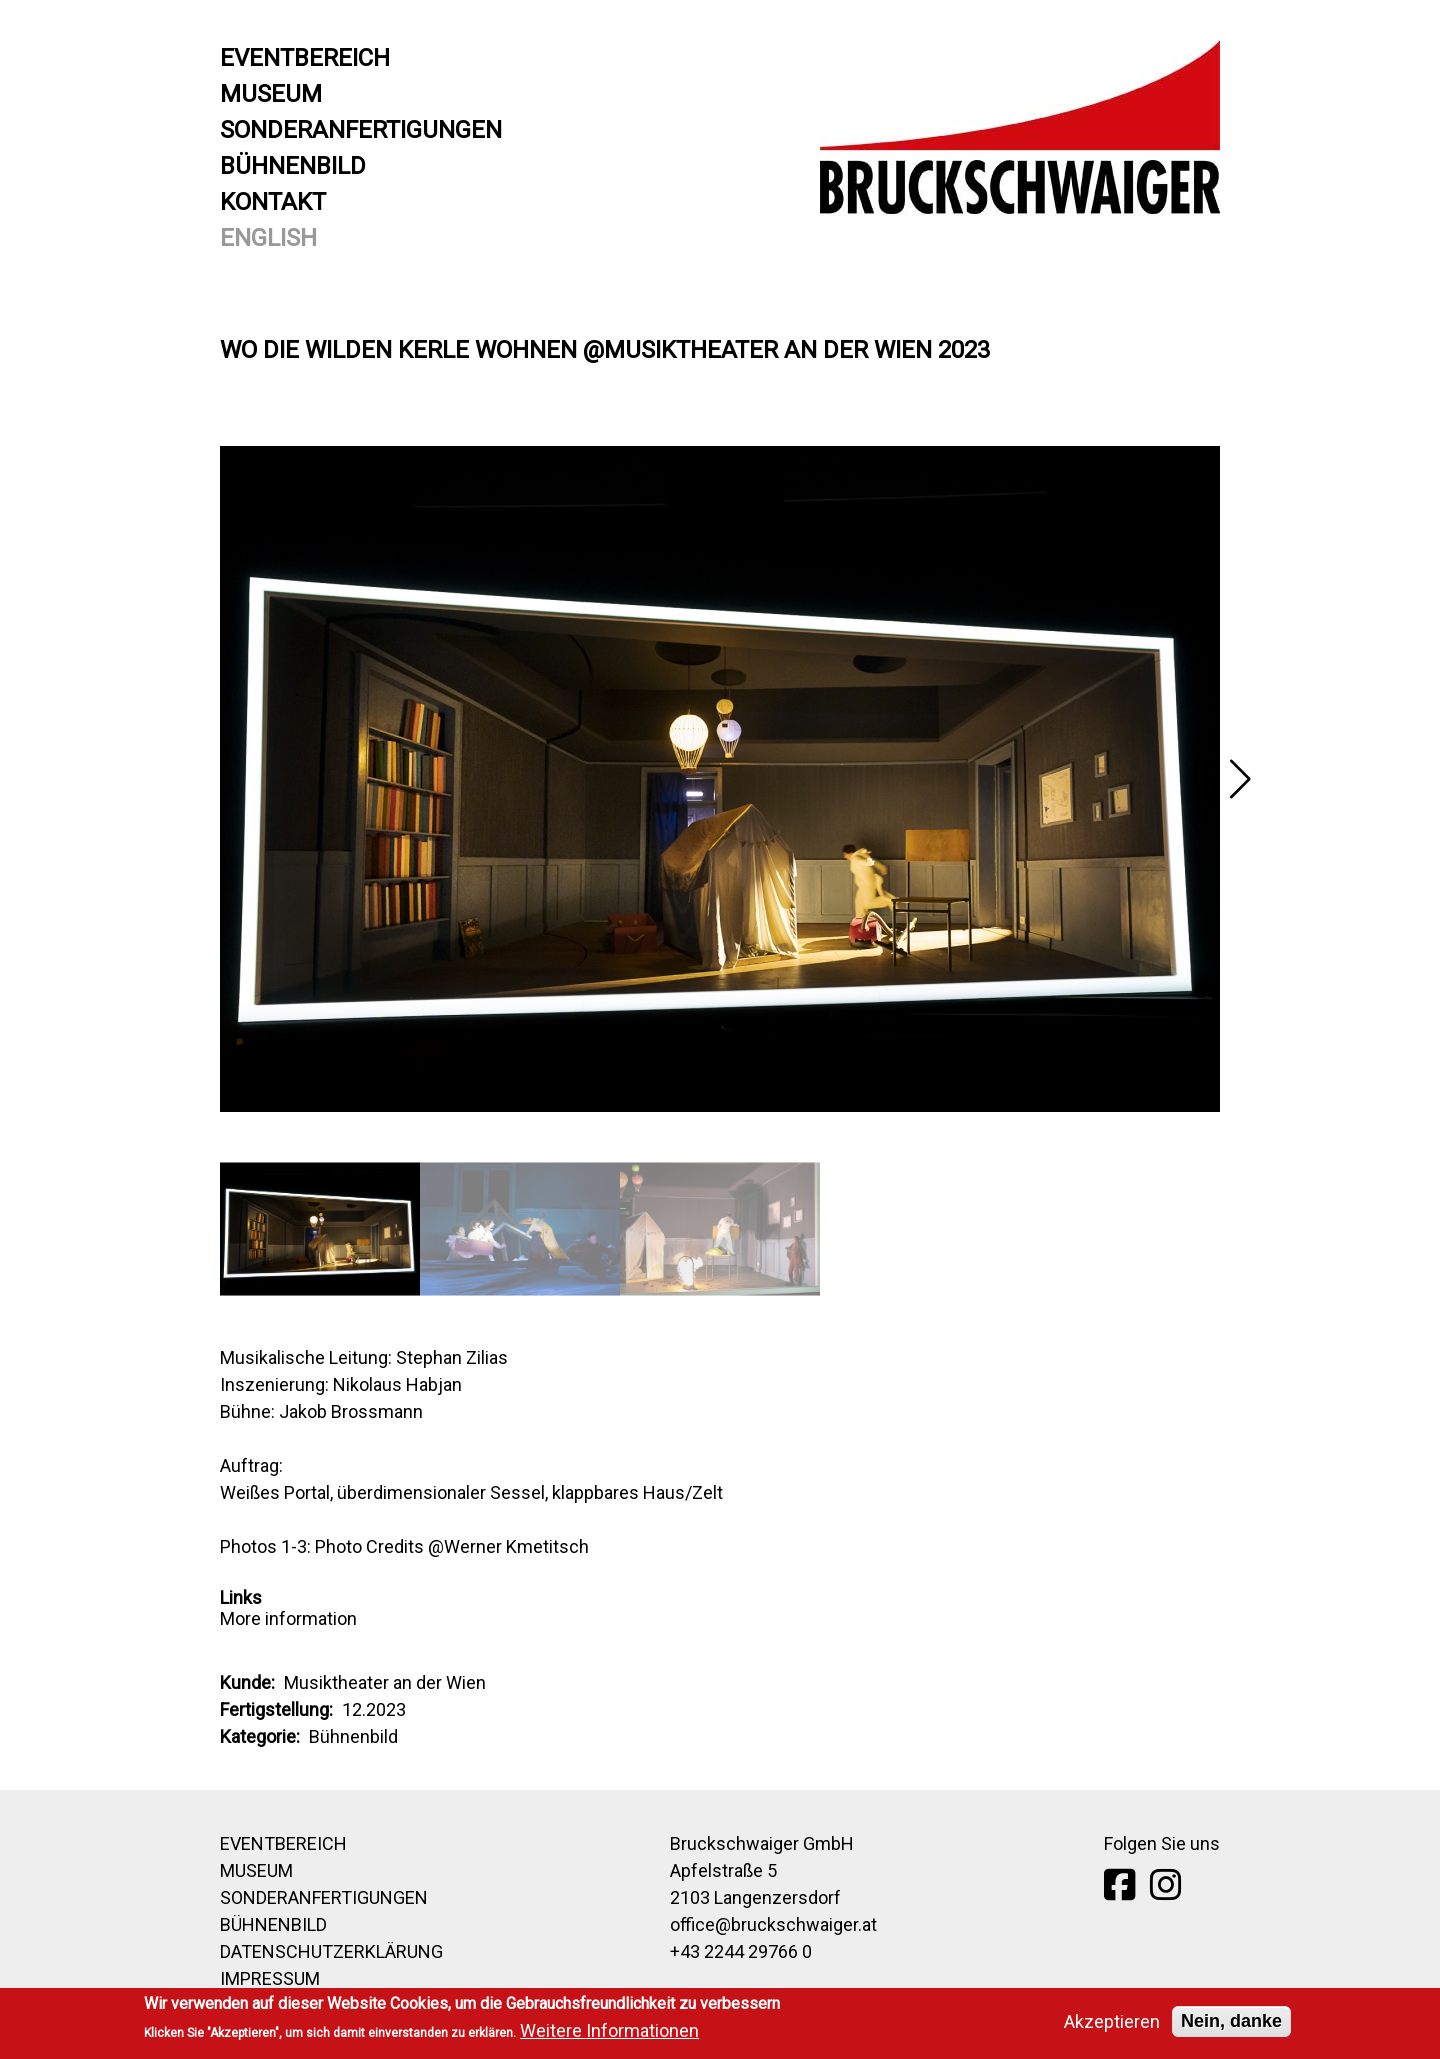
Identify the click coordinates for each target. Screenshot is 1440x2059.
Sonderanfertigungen (361, 130)
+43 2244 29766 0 (741, 1951)
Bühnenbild (293, 166)
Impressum (270, 1978)
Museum (271, 94)
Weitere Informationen (609, 2034)
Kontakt (273, 202)
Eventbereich (305, 58)
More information (288, 1618)
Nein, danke (1231, 2024)
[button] (1240, 779)
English (268, 238)
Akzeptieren (1112, 2024)
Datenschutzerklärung (331, 1951)
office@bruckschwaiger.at (773, 1924)
